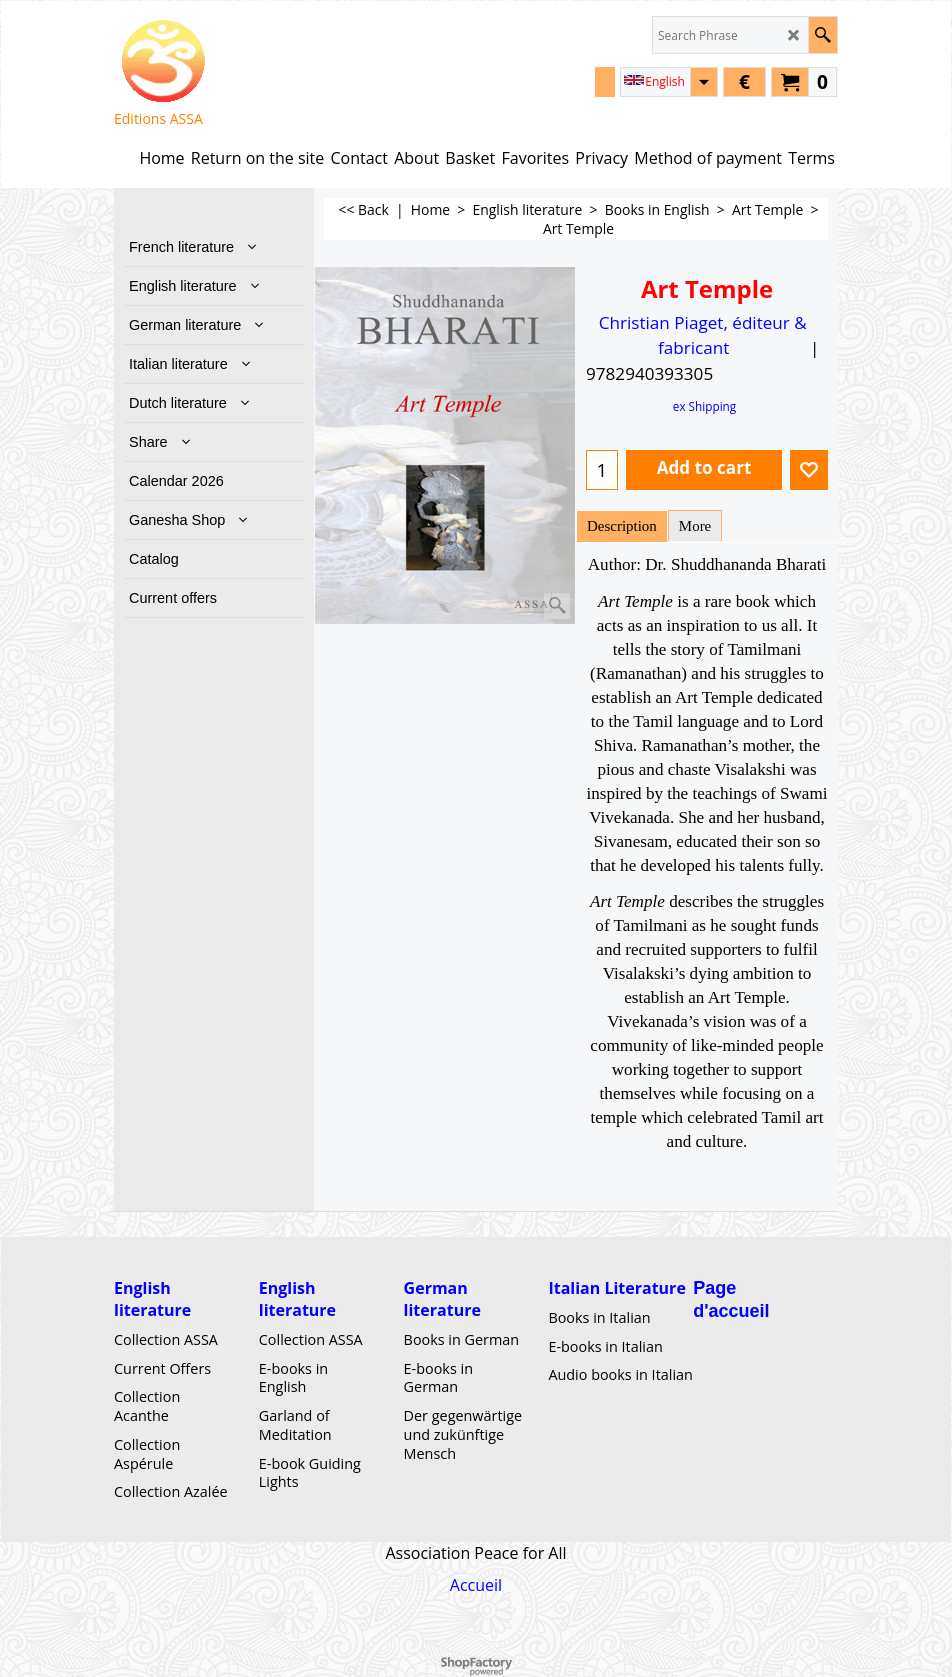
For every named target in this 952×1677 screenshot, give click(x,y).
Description (622, 526)
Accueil (476, 1585)
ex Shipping (704, 406)
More (695, 526)
